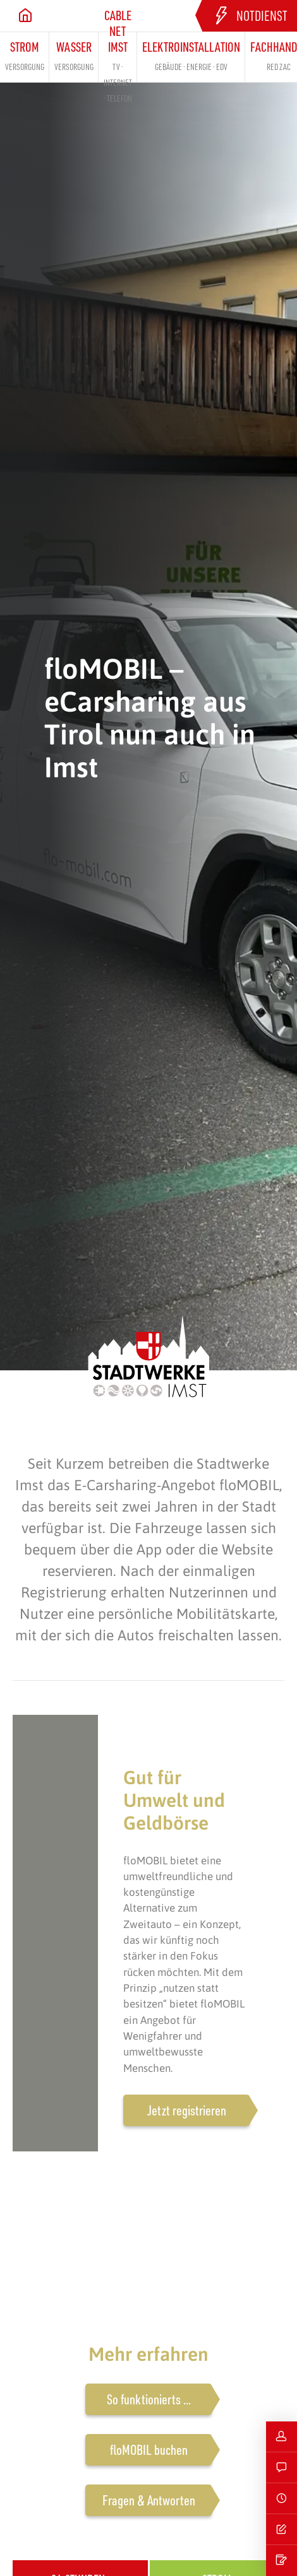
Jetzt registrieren (186, 2110)
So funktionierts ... (149, 2399)
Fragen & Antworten (148, 2499)
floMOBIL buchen (149, 2449)
